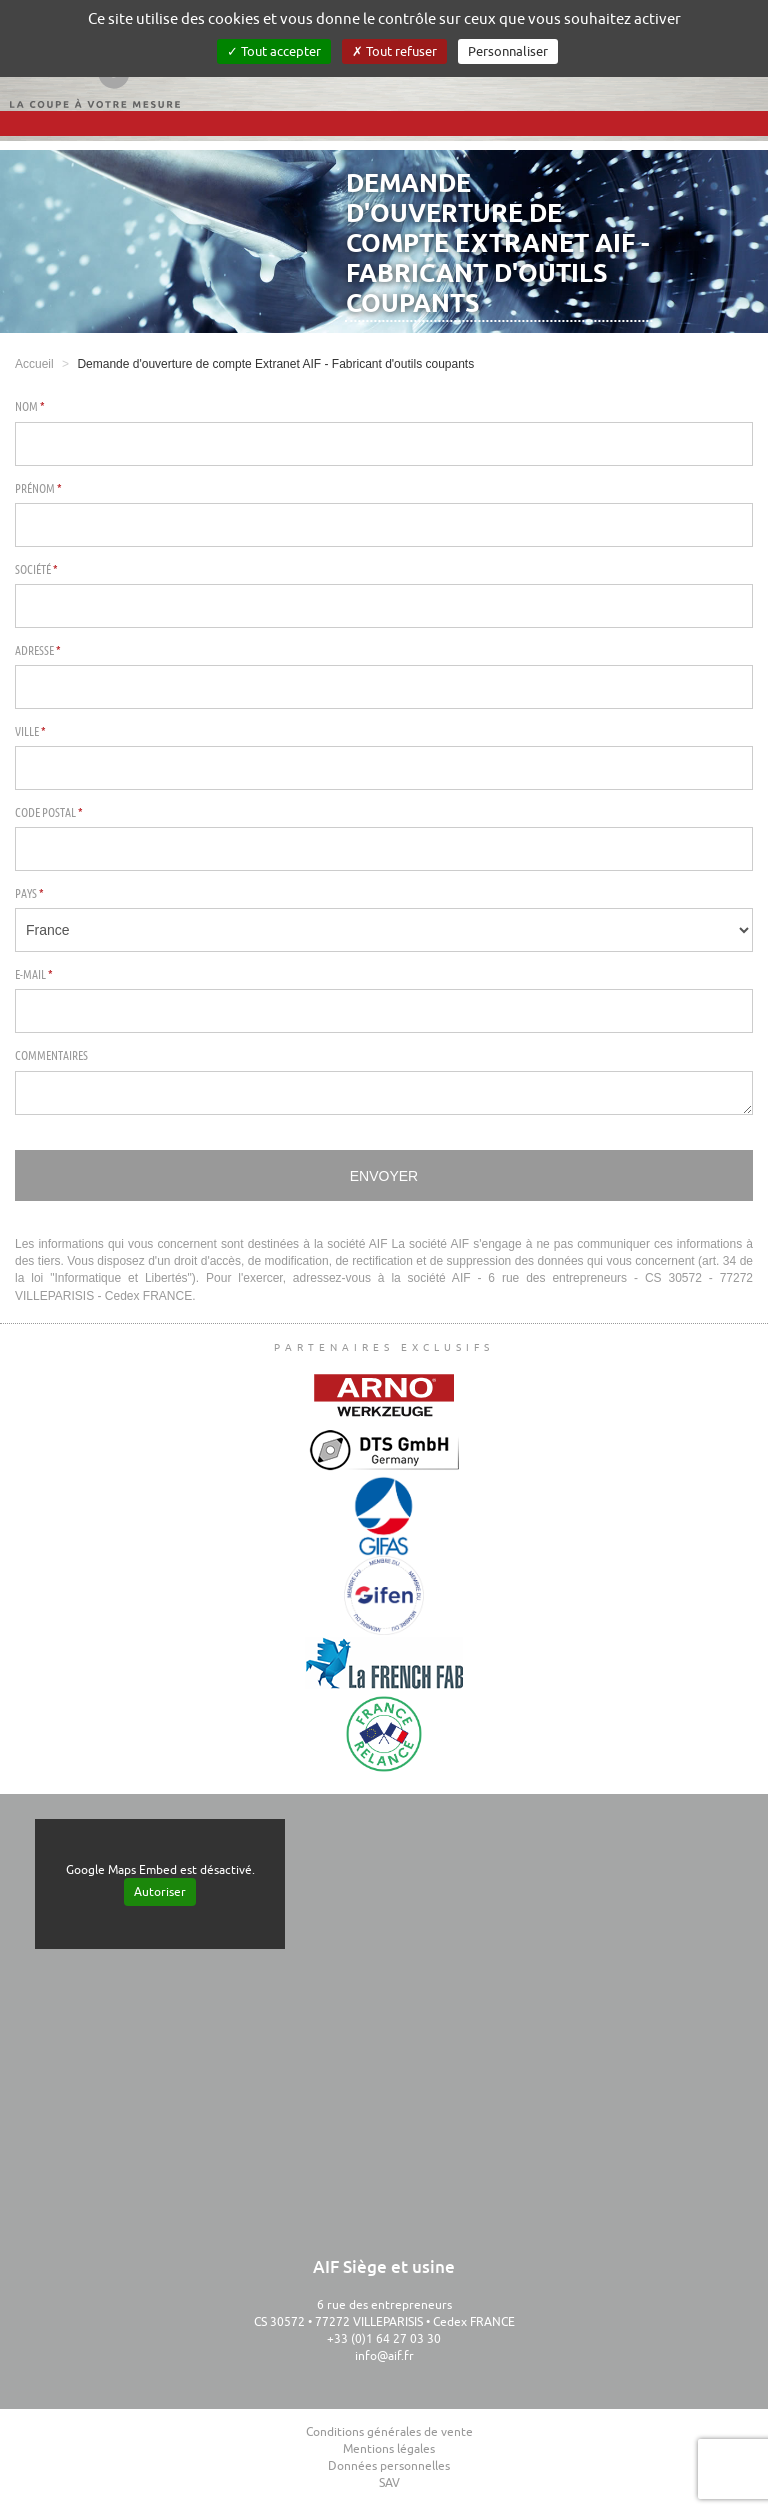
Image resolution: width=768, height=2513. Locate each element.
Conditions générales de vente (389, 2432)
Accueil (34, 364)
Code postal (46, 813)
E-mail (31, 975)
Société (34, 570)
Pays (27, 894)
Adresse (35, 651)
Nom (27, 407)
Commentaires (51, 1056)
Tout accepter (274, 51)
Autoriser (160, 1892)
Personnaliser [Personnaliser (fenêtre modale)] (508, 51)
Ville (28, 732)
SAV (389, 2483)
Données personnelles (389, 2466)
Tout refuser (394, 51)
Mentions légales (389, 2449)
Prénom (36, 489)
